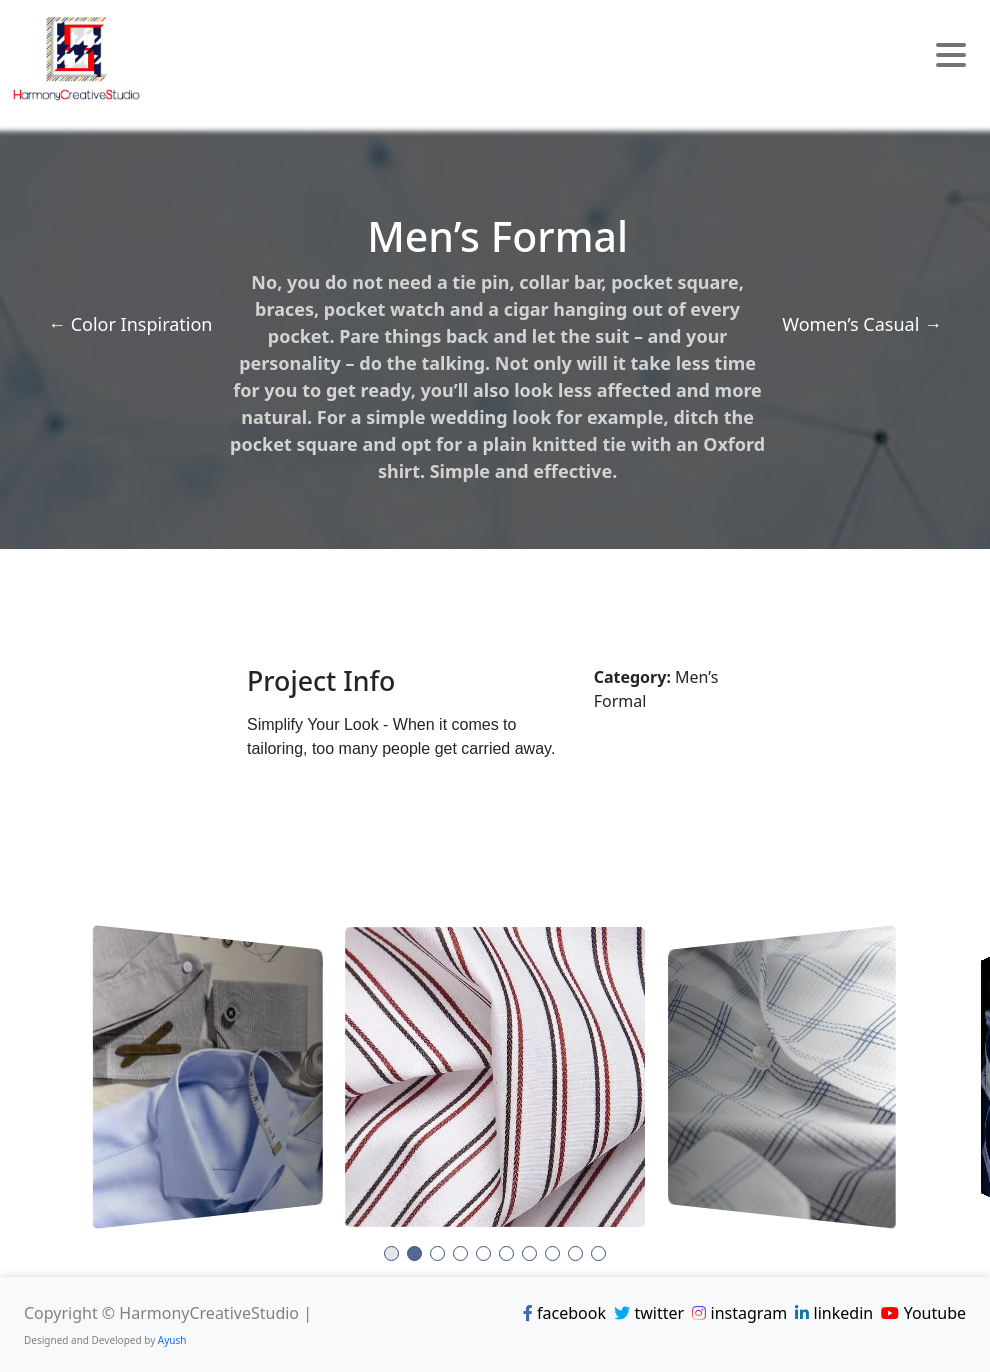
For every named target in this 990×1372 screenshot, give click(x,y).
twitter (649, 1313)
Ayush (172, 1340)
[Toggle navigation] (951, 58)
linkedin (834, 1313)
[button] (391, 1253)
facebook (564, 1313)
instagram (739, 1313)
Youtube (923, 1313)
